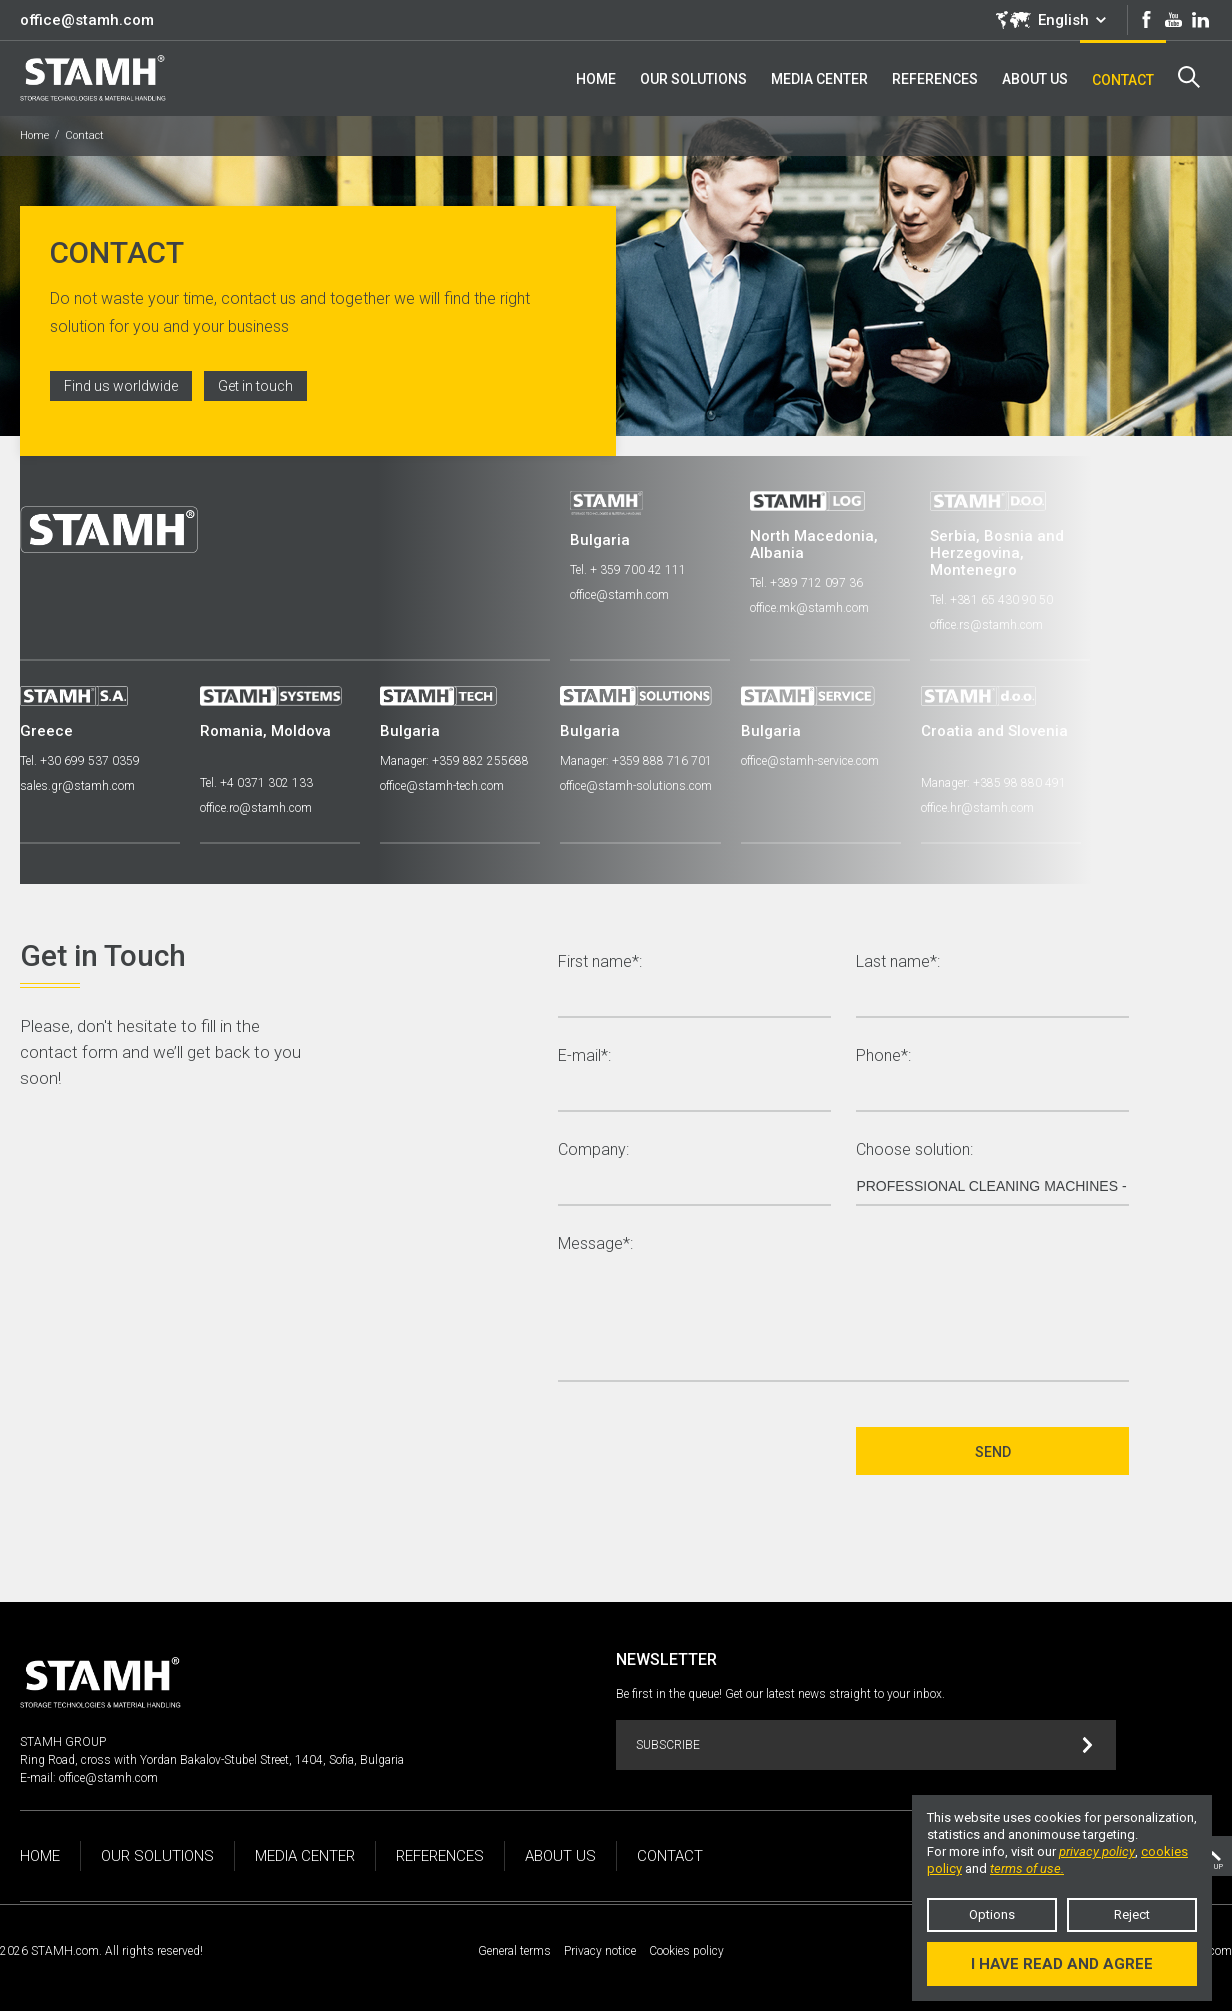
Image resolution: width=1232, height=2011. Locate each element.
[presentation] (710, 1451)
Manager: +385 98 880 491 (992, 783)
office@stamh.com (87, 20)
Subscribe (864, 1745)
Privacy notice (600, 1951)
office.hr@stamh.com (976, 808)
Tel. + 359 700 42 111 (628, 570)
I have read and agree (1062, 1964)
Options (992, 1914)
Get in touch (255, 386)
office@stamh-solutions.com (636, 786)
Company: (593, 1150)
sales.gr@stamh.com (77, 786)
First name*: (600, 962)
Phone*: (883, 1056)
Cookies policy (686, 1951)
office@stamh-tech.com (442, 786)
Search (1189, 77)
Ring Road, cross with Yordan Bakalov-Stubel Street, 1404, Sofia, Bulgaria (212, 1760)
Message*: (595, 1244)
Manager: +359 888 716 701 (636, 761)
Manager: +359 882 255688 (454, 761)
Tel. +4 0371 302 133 (256, 783)
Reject (1132, 1914)
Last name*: (898, 962)
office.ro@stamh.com (256, 808)
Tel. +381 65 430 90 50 (991, 600)
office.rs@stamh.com (986, 625)
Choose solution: (914, 1150)
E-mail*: (584, 1056)
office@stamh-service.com (809, 761)
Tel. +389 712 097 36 (806, 583)
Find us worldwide (121, 386)
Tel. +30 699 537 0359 (80, 761)
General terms (514, 1951)
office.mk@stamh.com (809, 608)
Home (34, 135)
